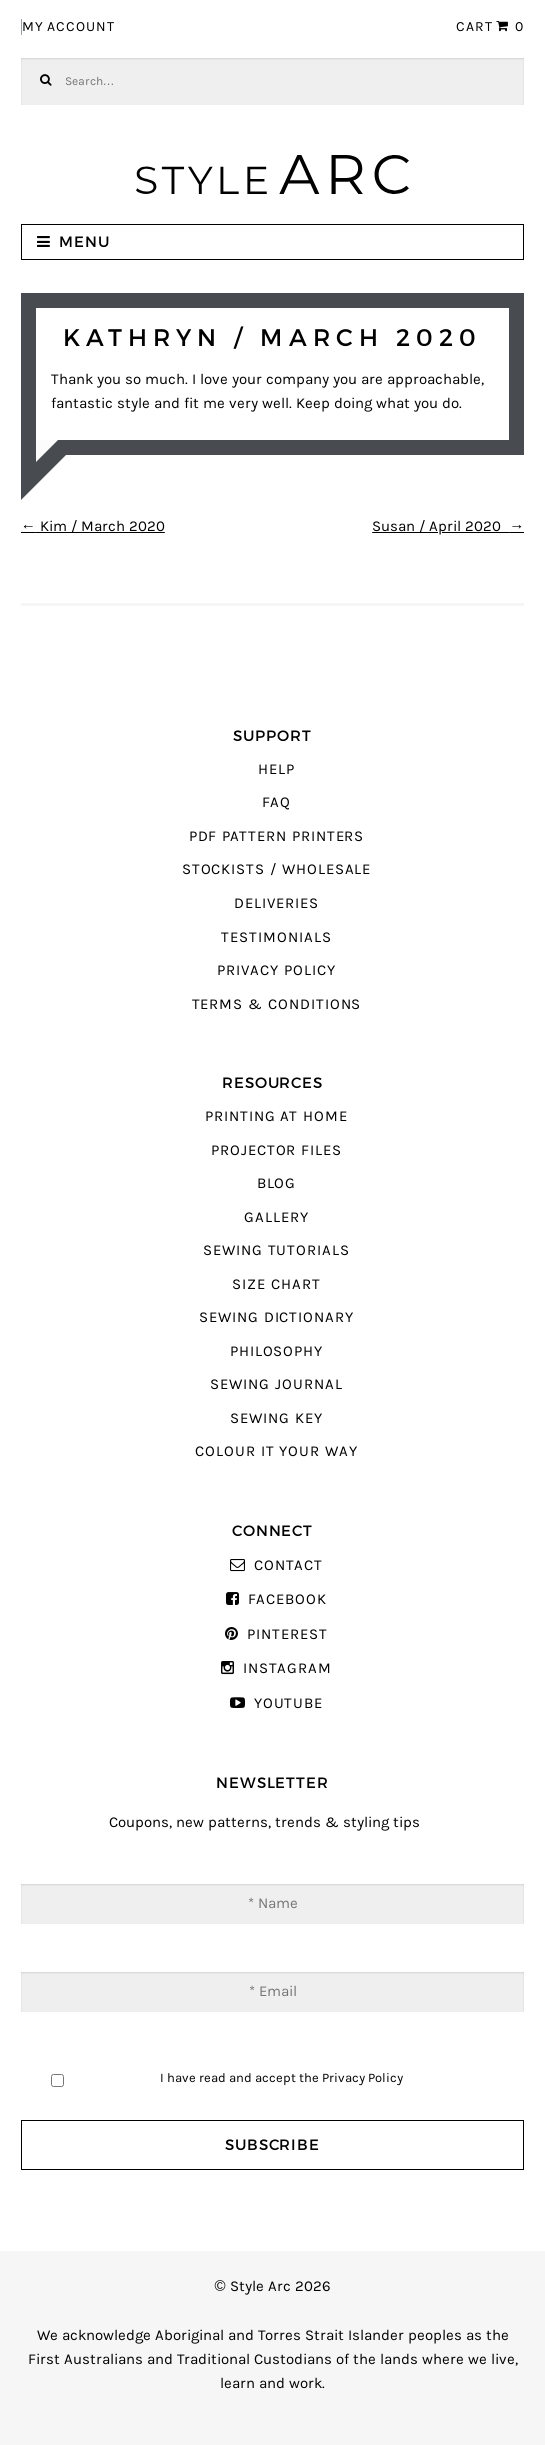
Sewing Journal (276, 1384)
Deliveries (276, 903)
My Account (68, 27)
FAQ (276, 802)
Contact (288, 1565)
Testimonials (276, 937)
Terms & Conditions (277, 1004)
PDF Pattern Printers (277, 836)
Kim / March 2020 (93, 526)
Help (276, 769)
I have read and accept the (281, 2077)
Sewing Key (276, 1418)
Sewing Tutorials (276, 1250)
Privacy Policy (276, 970)
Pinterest (287, 1634)
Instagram (287, 1668)
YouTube (289, 1703)
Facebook (287, 1599)
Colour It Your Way (276, 1451)
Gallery (276, 1217)
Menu (84, 241)
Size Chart (276, 1284)
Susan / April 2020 (448, 526)
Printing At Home (276, 1116)
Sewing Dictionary (276, 1317)
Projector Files (276, 1150)
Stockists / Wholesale (277, 869)
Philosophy (276, 1351)
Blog (277, 1183)
